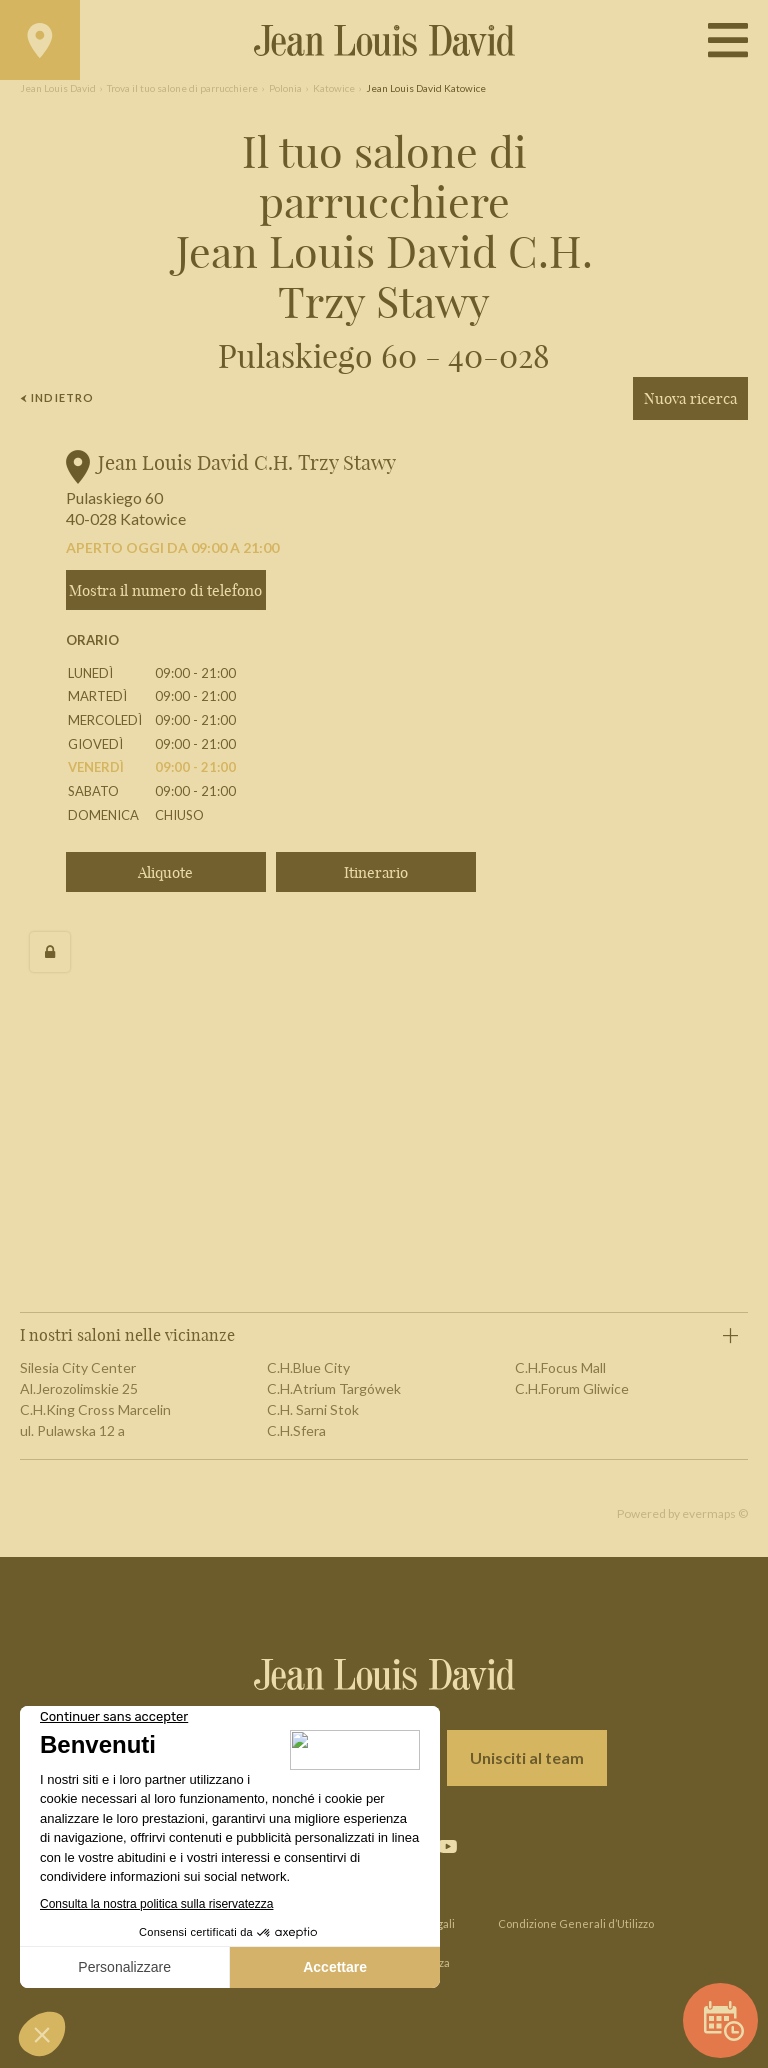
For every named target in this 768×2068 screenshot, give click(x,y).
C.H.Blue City (308, 1367)
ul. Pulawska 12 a (72, 1430)
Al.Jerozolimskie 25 (79, 1388)
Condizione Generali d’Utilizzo (576, 1923)
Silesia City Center (78, 1367)
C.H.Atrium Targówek (334, 1388)
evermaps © (715, 1513)
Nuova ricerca (690, 398)
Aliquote (165, 872)
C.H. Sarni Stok (313, 1409)
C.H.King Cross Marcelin (95, 1409)
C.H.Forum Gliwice (572, 1388)
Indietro (57, 397)
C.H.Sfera (296, 1430)
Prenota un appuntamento (724, 2021)
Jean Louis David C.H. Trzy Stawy (247, 462)
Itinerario (376, 872)
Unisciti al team (527, 1757)
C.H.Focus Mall (560, 1367)
